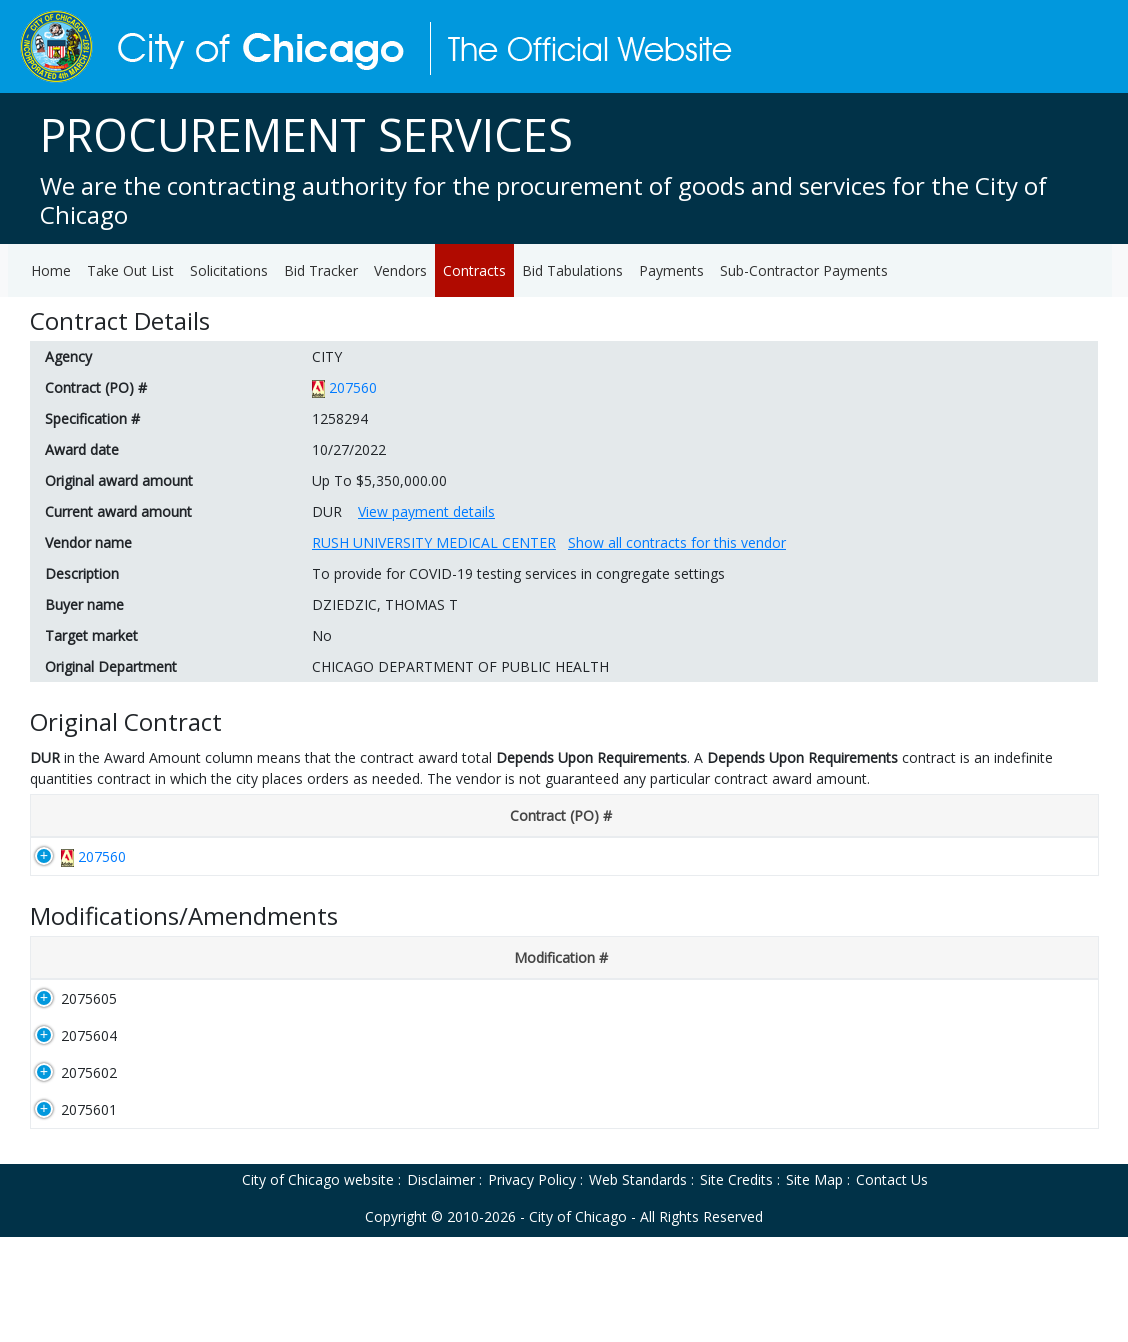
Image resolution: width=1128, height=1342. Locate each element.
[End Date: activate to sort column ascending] (538, 816)
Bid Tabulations (572, 270)
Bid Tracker (321, 270)
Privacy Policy (532, 1284)
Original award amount (119, 480)
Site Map (814, 1284)
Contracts (474, 270)
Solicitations (229, 270)
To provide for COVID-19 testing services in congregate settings (518, 573)
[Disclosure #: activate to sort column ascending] (222, 816)
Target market (91, 635)
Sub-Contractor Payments (804, 270)
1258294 (340, 418)
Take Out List (130, 270)
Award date (82, 449)
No (322, 635)
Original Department (111, 666)
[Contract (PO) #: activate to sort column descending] (98, 816)
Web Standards (638, 1284)
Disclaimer (441, 1284)
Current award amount (118, 511)
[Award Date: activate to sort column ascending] (334, 816)
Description (82, 573)
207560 (353, 387)
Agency (68, 356)
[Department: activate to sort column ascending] (750, 816)
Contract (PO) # (96, 387)
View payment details (426, 511)
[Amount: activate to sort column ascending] (1042, 969)
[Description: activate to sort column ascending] (268, 969)
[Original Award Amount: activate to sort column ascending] (1005, 816)
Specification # (92, 418)
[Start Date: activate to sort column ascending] (439, 816)
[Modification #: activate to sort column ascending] (88, 969)
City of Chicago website (318, 1284)
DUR (327, 511)
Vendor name (88, 542)
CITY (327, 356)
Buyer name (84, 604)
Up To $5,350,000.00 (379, 480)
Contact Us (892, 1284)
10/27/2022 (349, 449)
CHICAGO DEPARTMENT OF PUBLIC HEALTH (460, 666)
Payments (671, 270)
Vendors (400, 270)
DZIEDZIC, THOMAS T (385, 604)
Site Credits (736, 1284)
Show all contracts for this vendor (677, 542)
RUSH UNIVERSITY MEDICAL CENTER (434, 542)
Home (51, 270)
